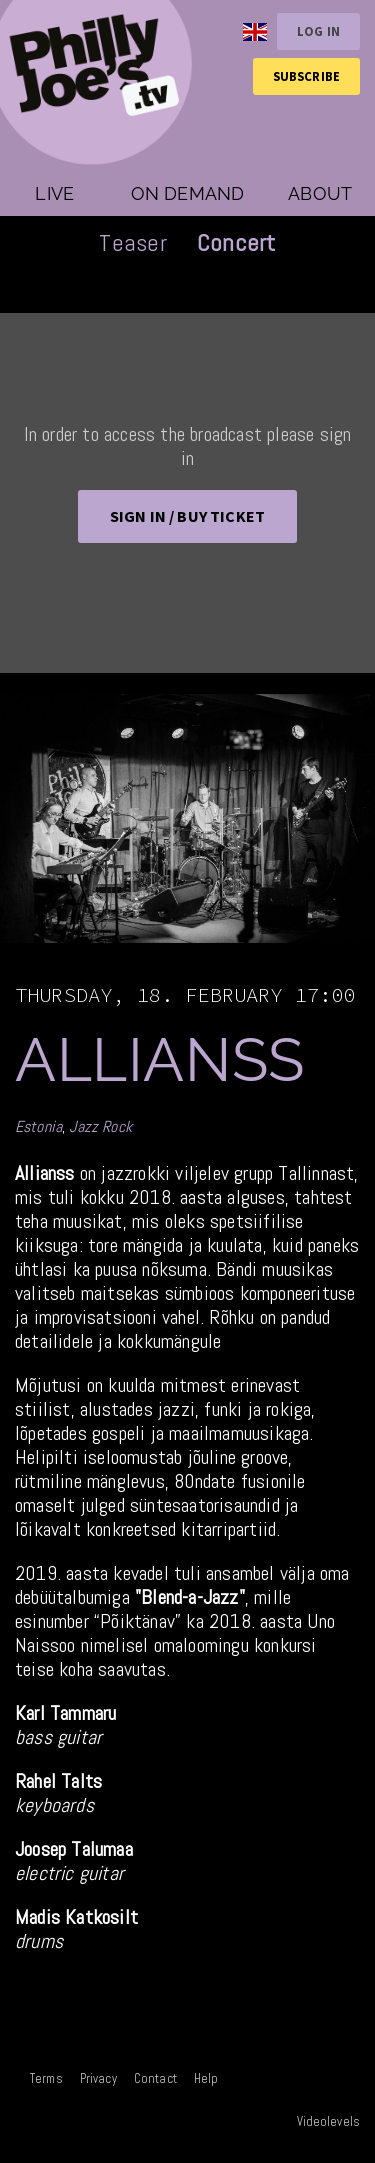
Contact (155, 2078)
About (320, 193)
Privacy (98, 2078)
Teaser (132, 242)
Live (54, 193)
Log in (318, 31)
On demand (188, 193)
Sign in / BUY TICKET (187, 516)
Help (206, 2078)
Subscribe (306, 76)
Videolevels (328, 2121)
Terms (46, 2078)
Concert (236, 242)
